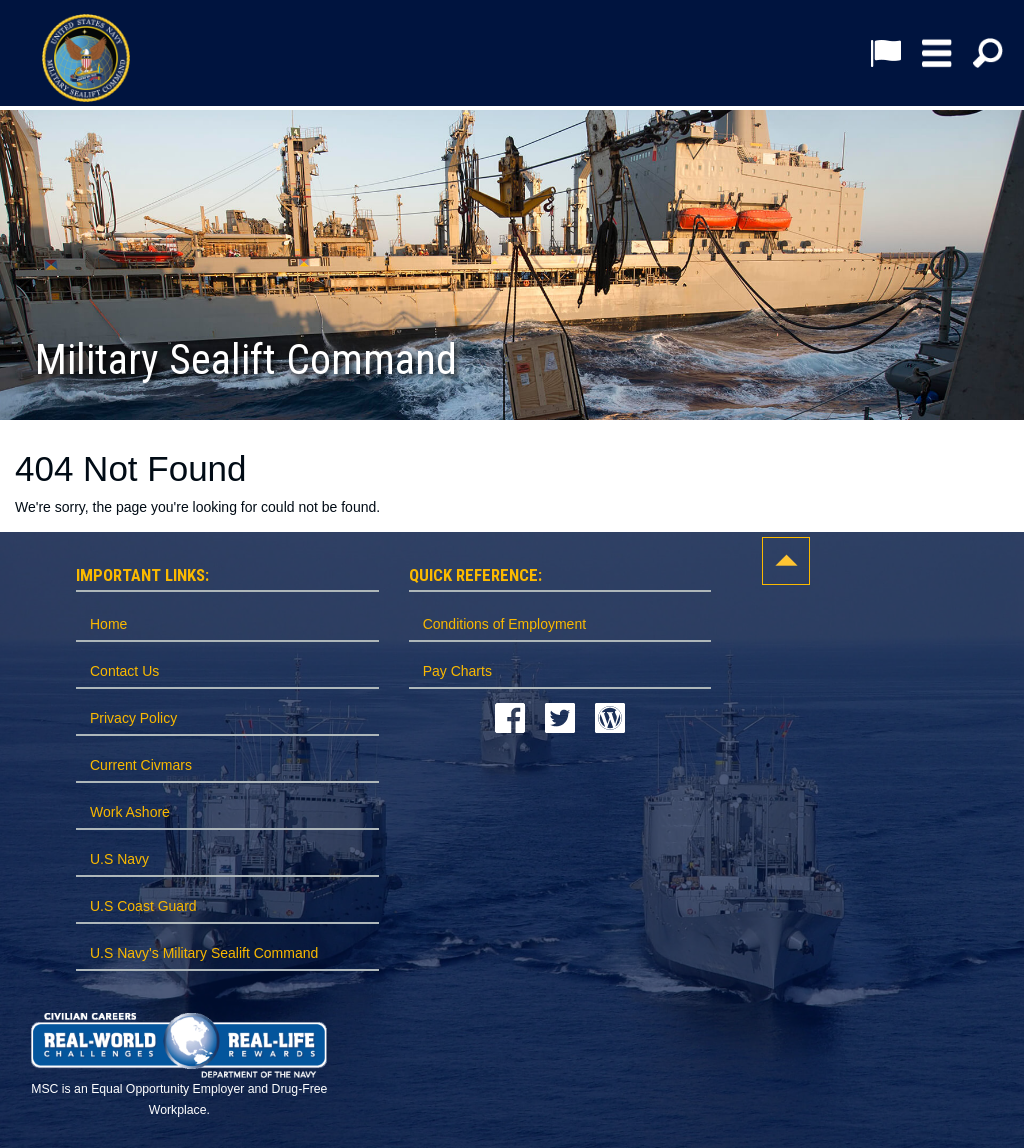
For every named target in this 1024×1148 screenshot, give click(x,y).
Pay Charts (457, 671)
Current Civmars (141, 765)
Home (108, 624)
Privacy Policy (133, 718)
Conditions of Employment (504, 624)
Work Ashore (130, 812)
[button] (937, 53)
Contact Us (124, 671)
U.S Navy (119, 859)
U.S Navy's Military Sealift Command (204, 953)
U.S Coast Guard (143, 906)
